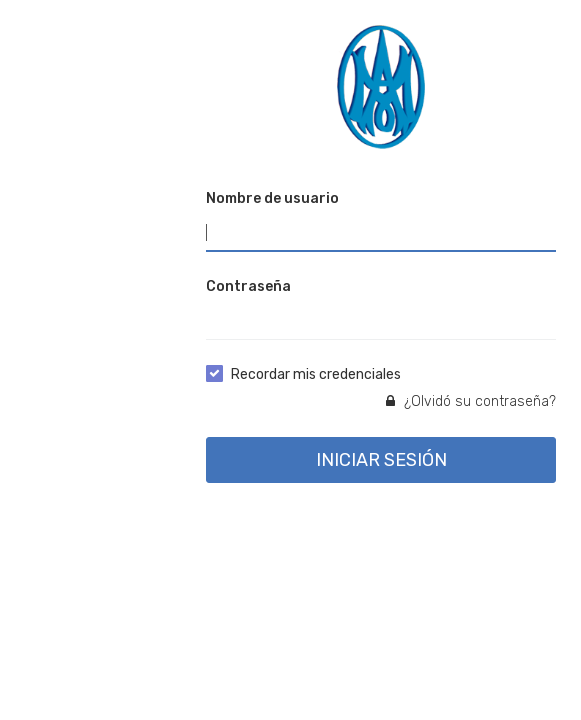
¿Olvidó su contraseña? (471, 401)
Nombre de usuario (272, 198)
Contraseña (248, 286)
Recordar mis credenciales (316, 374)
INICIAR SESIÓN (381, 460)
